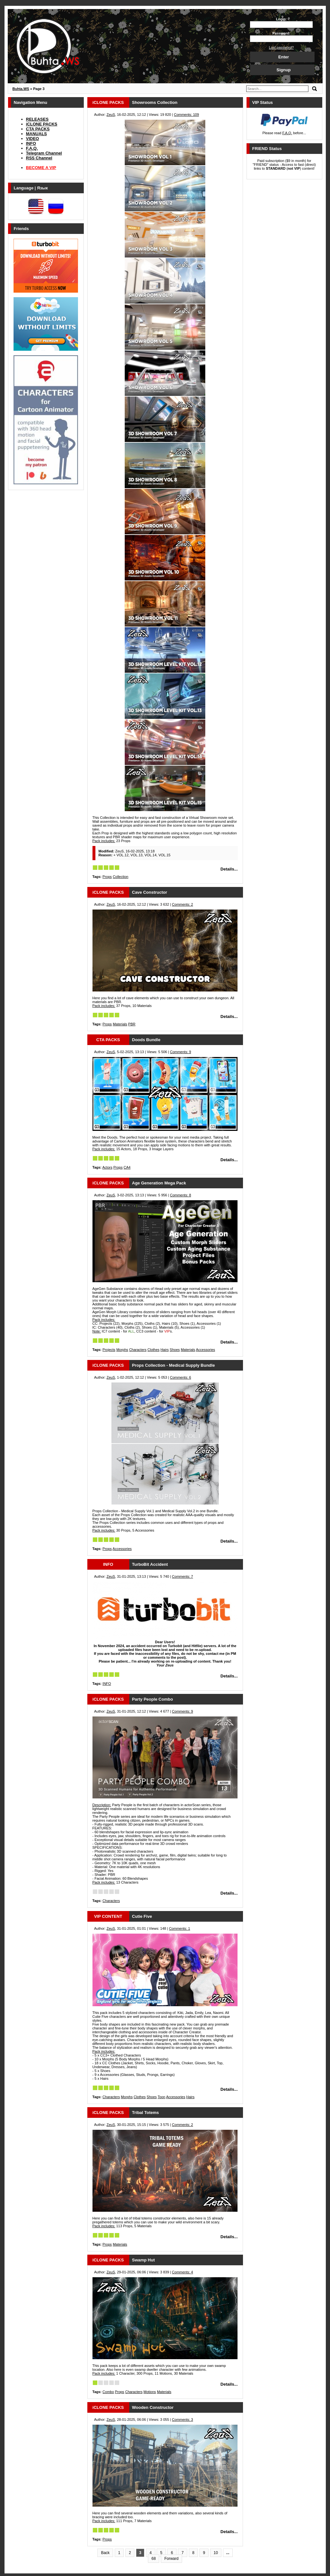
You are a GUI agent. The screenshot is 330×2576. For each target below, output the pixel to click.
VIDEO (32, 138)
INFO (31, 143)
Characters (138, 1350)
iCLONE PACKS (41, 124)
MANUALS (36, 133)
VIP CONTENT (108, 1916)
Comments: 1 (179, 1928)
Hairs (164, 1350)
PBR (132, 1024)
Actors (107, 1167)
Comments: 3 (182, 2419)
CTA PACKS (38, 128)
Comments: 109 (186, 114)
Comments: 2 (182, 904)
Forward (171, 2558)
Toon (161, 2097)
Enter (283, 57)
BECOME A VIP (41, 167)
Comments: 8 (180, 1195)
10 (216, 2553)
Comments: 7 (182, 1576)
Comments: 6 (180, 1377)
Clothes (154, 1350)
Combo (108, 2392)
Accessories (205, 1350)
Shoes (175, 1350)
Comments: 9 (180, 1052)
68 (153, 2558)
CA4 (127, 1167)
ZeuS (111, 114)
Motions (149, 2392)
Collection (120, 877)
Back (105, 2553)
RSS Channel (39, 158)
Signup (284, 69)
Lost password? (281, 47)
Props (107, 877)
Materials (120, 1024)
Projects (108, 1350)
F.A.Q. (32, 148)
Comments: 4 (182, 2272)
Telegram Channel (44, 153)
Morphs (122, 1350)
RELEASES (37, 119)
